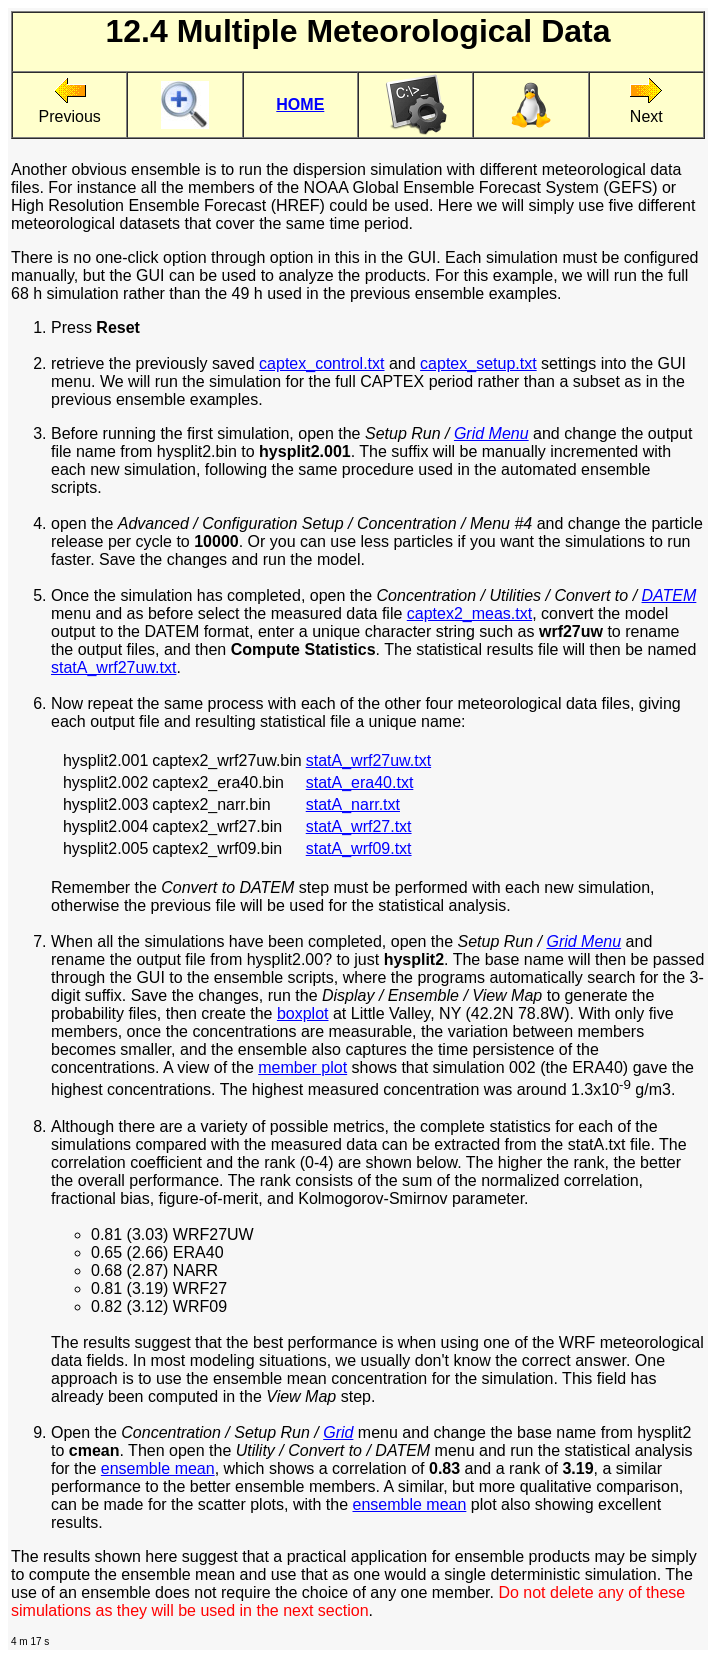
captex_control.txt (321, 363)
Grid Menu (491, 433)
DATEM (669, 595)
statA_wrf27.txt (359, 826)
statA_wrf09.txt (359, 848)
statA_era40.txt (360, 782)
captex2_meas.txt (469, 613)
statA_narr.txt (353, 804)
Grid (338, 1432)
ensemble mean (158, 1468)
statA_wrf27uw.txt (113, 667)
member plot (302, 1067)
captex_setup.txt (478, 363)
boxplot (303, 1013)
